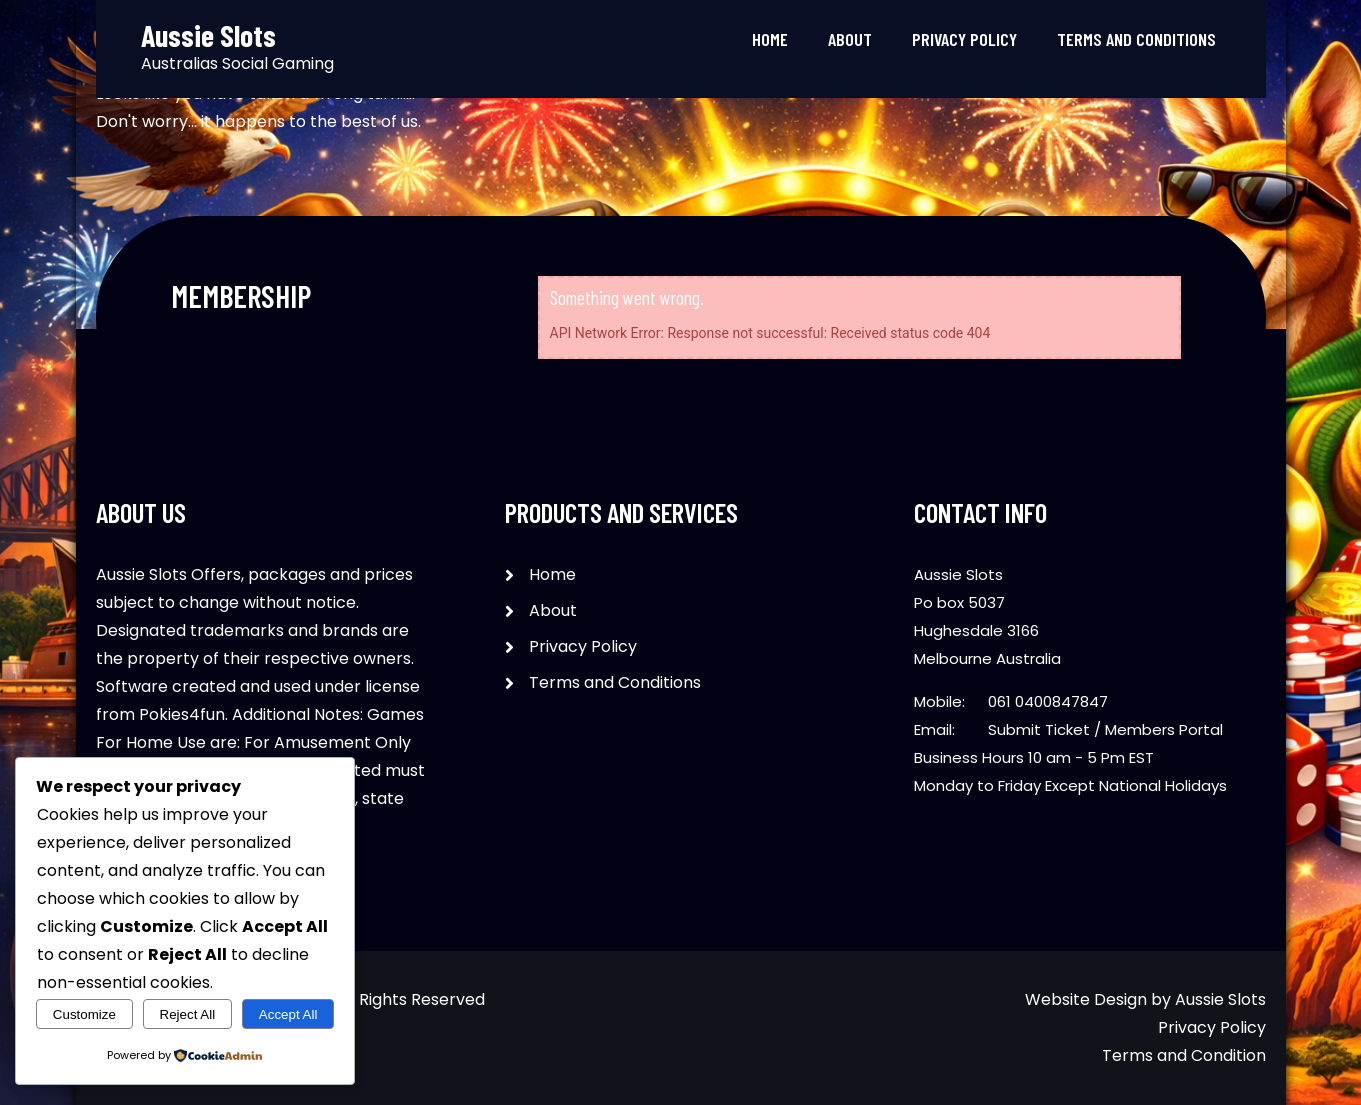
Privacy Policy (964, 39)
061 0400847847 (1048, 701)
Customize (84, 1014)
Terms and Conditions (1136, 39)
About (850, 39)
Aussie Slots (1220, 999)
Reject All (188, 1014)
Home (770, 39)
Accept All (288, 1014)
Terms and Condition (1184, 1055)
